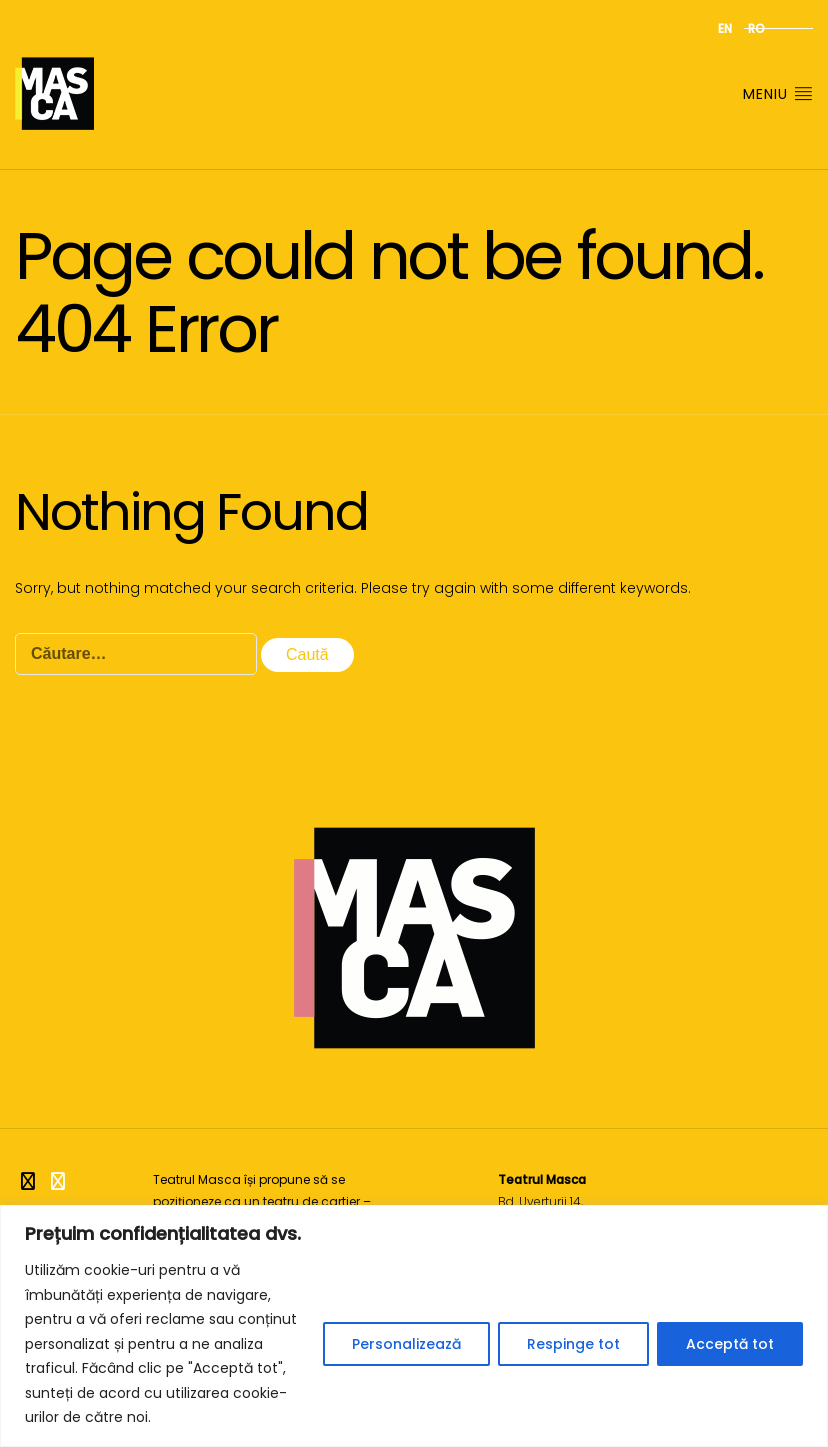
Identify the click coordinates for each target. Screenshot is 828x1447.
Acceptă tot (730, 1344)
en (725, 28)
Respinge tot (573, 1344)
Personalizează (406, 1344)
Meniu (778, 94)
